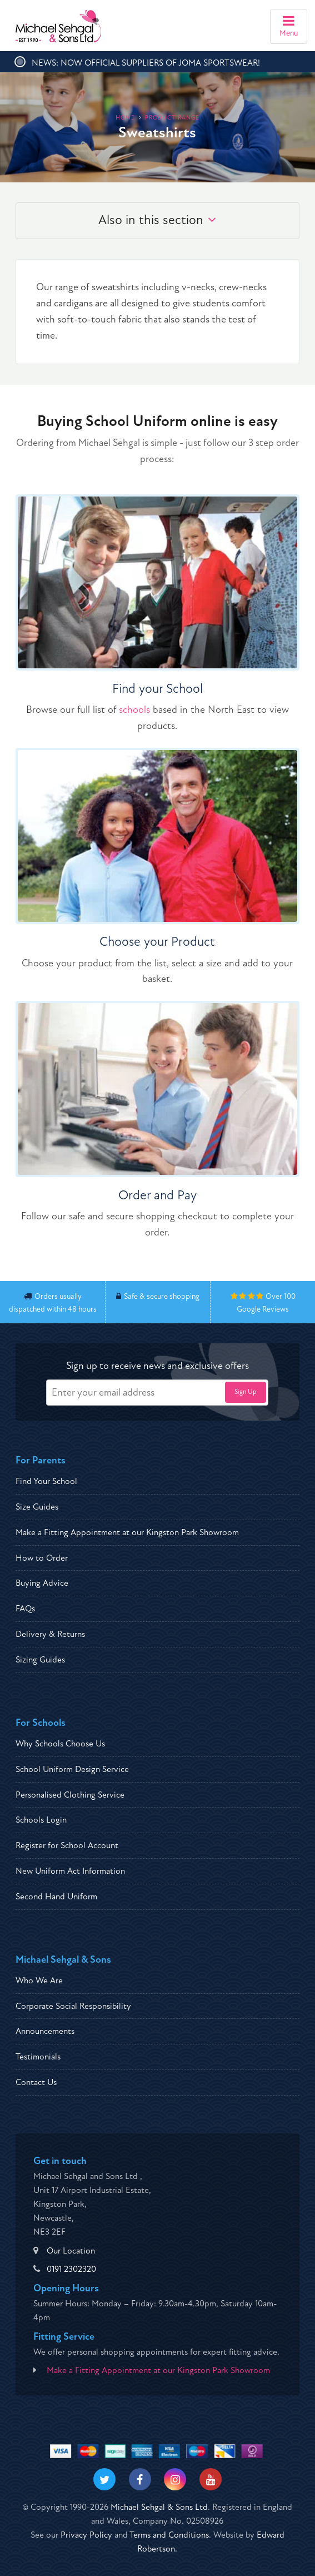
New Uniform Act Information (70, 1871)
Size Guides (37, 1506)
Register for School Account (67, 1845)
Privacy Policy (86, 2534)
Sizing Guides (40, 1659)
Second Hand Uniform (56, 1896)
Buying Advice (42, 1583)
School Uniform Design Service (72, 1769)
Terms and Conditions (169, 2534)
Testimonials (38, 2056)
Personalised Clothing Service (70, 1794)
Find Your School (46, 1481)
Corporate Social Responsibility (73, 2006)
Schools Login (41, 1819)
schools (134, 709)
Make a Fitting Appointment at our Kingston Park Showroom (127, 1532)
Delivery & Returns (50, 1634)
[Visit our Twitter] (104, 2479)
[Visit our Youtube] (210, 2479)
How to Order (42, 1558)
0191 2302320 (71, 2269)
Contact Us (36, 2082)
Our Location (71, 2250)
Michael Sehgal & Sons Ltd (159, 2507)
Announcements (45, 2031)
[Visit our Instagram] (175, 2479)
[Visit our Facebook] (140, 2479)
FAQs (25, 1608)
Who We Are (39, 1980)
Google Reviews (263, 1309)
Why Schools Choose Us (60, 1743)
